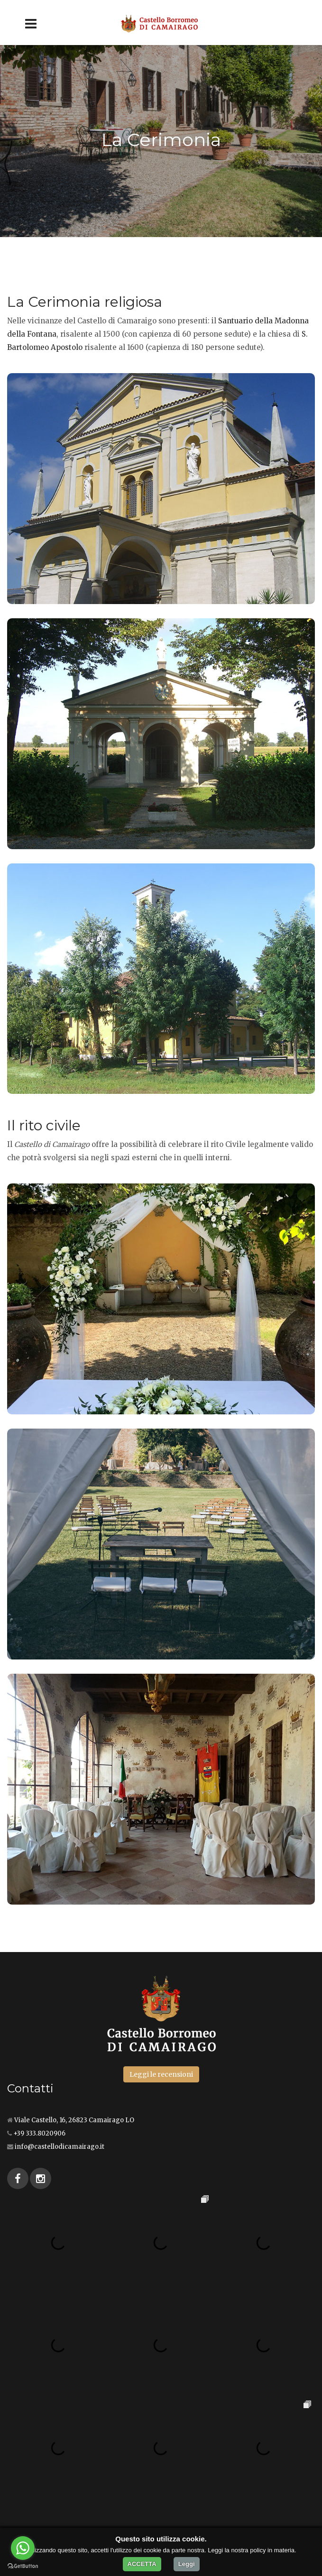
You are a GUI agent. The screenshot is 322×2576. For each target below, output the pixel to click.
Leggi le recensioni (161, 2074)
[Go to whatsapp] (23, 2548)
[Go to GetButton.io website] (23, 2566)
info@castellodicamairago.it (59, 2147)
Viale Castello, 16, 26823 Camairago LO (74, 2120)
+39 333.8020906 (39, 2133)
